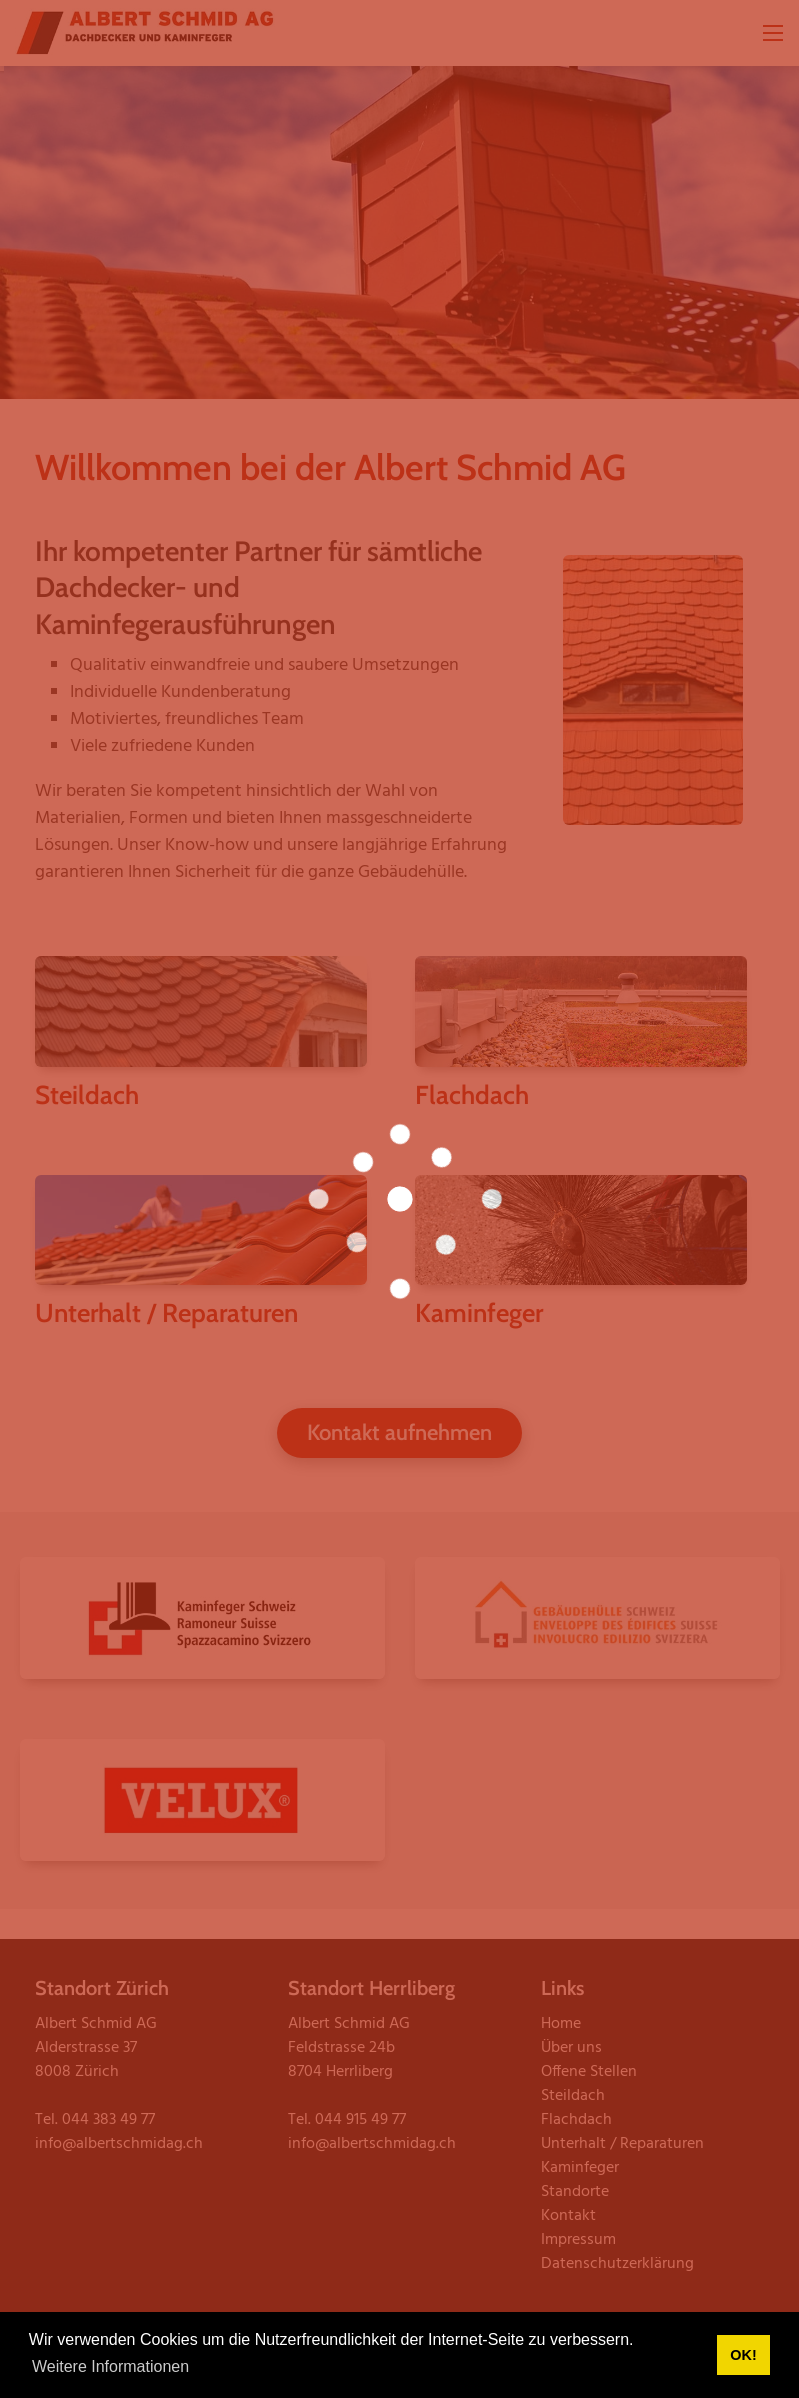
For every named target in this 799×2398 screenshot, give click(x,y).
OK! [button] (743, 2355)
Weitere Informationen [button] (110, 2366)
